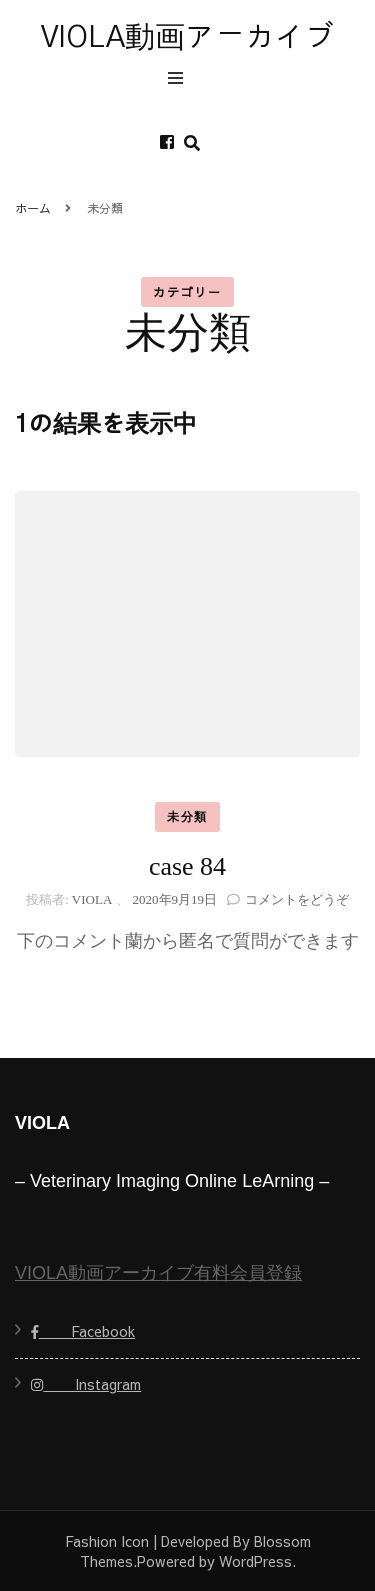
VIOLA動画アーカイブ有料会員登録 (158, 1273)
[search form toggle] (192, 143)
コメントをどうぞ (297, 899)
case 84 (187, 866)
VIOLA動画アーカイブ (188, 38)
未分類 (187, 817)
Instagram (86, 1384)
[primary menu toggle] (180, 81)
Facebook (83, 1331)
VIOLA (92, 899)
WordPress (255, 1561)
